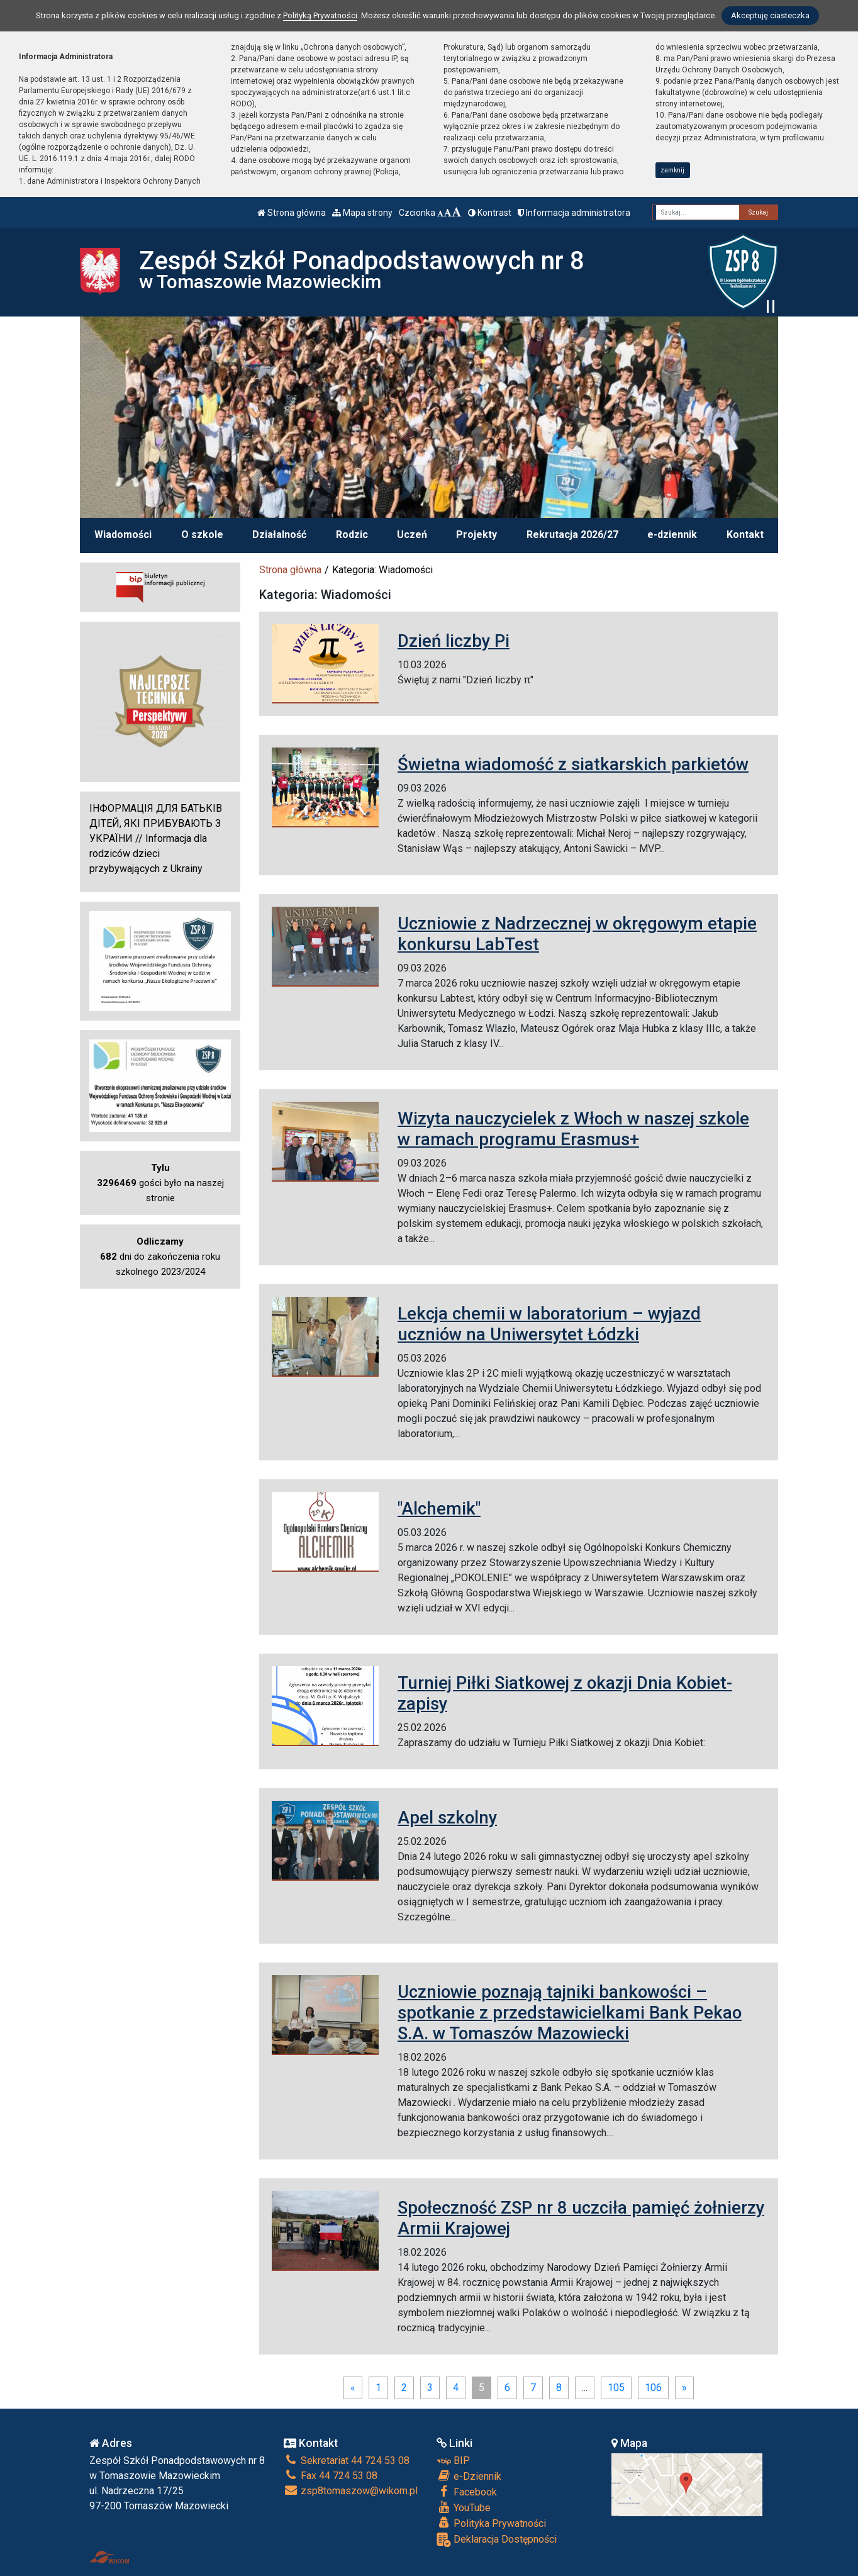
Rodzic (352, 534)
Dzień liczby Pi (454, 640)
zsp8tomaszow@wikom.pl (351, 2491)
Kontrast (489, 213)
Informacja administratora (574, 213)
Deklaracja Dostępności (497, 2540)
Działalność (279, 534)
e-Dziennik (469, 2476)
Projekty (476, 534)
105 (616, 2388)
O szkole (202, 534)
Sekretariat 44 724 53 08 (347, 2461)
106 (653, 2388)
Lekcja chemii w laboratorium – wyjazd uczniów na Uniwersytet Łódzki (549, 1324)
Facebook (467, 2491)
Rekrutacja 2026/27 (572, 534)
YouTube (464, 2507)
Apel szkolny (447, 1817)
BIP (453, 2461)
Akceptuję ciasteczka (770, 15)
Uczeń (412, 534)
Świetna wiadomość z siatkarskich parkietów (573, 764)
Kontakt (745, 534)
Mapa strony (362, 213)
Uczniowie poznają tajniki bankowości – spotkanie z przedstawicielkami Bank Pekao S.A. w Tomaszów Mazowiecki (570, 2012)
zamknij (672, 170)
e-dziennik (672, 534)
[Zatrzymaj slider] (770, 306)
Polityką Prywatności (320, 15)
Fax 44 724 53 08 (330, 2476)
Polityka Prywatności (491, 2523)
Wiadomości (123, 534)
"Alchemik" (439, 1508)
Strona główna (291, 213)
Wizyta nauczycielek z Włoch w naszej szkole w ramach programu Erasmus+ (573, 1129)
